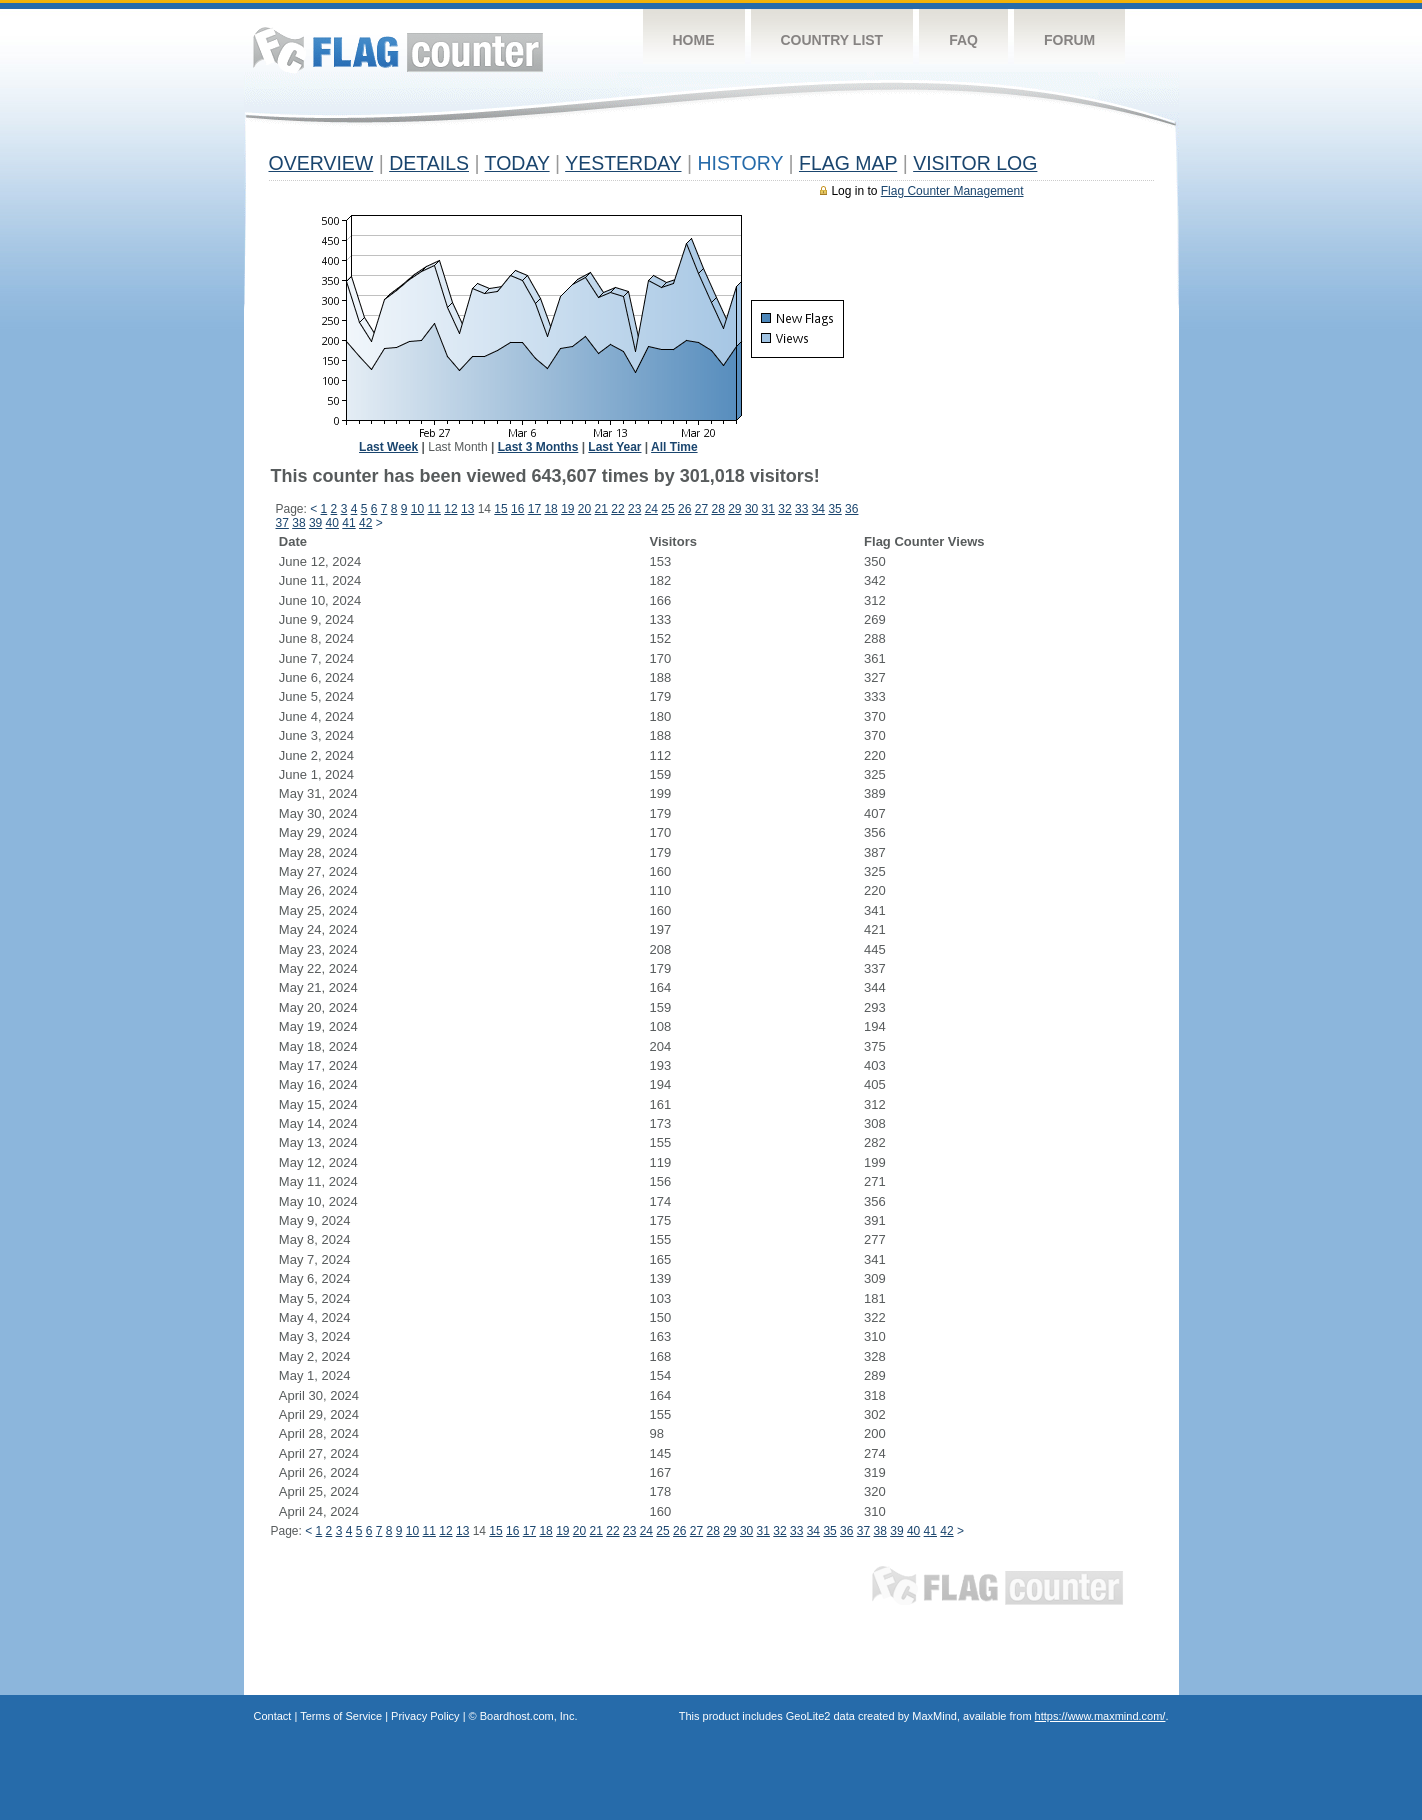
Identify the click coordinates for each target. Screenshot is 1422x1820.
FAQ (963, 40)
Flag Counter (398, 49)
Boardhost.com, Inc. (529, 1716)
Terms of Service (341, 1716)
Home (694, 40)
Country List (832, 40)
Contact (273, 1716)
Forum (1069, 40)
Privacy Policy (425, 1716)
